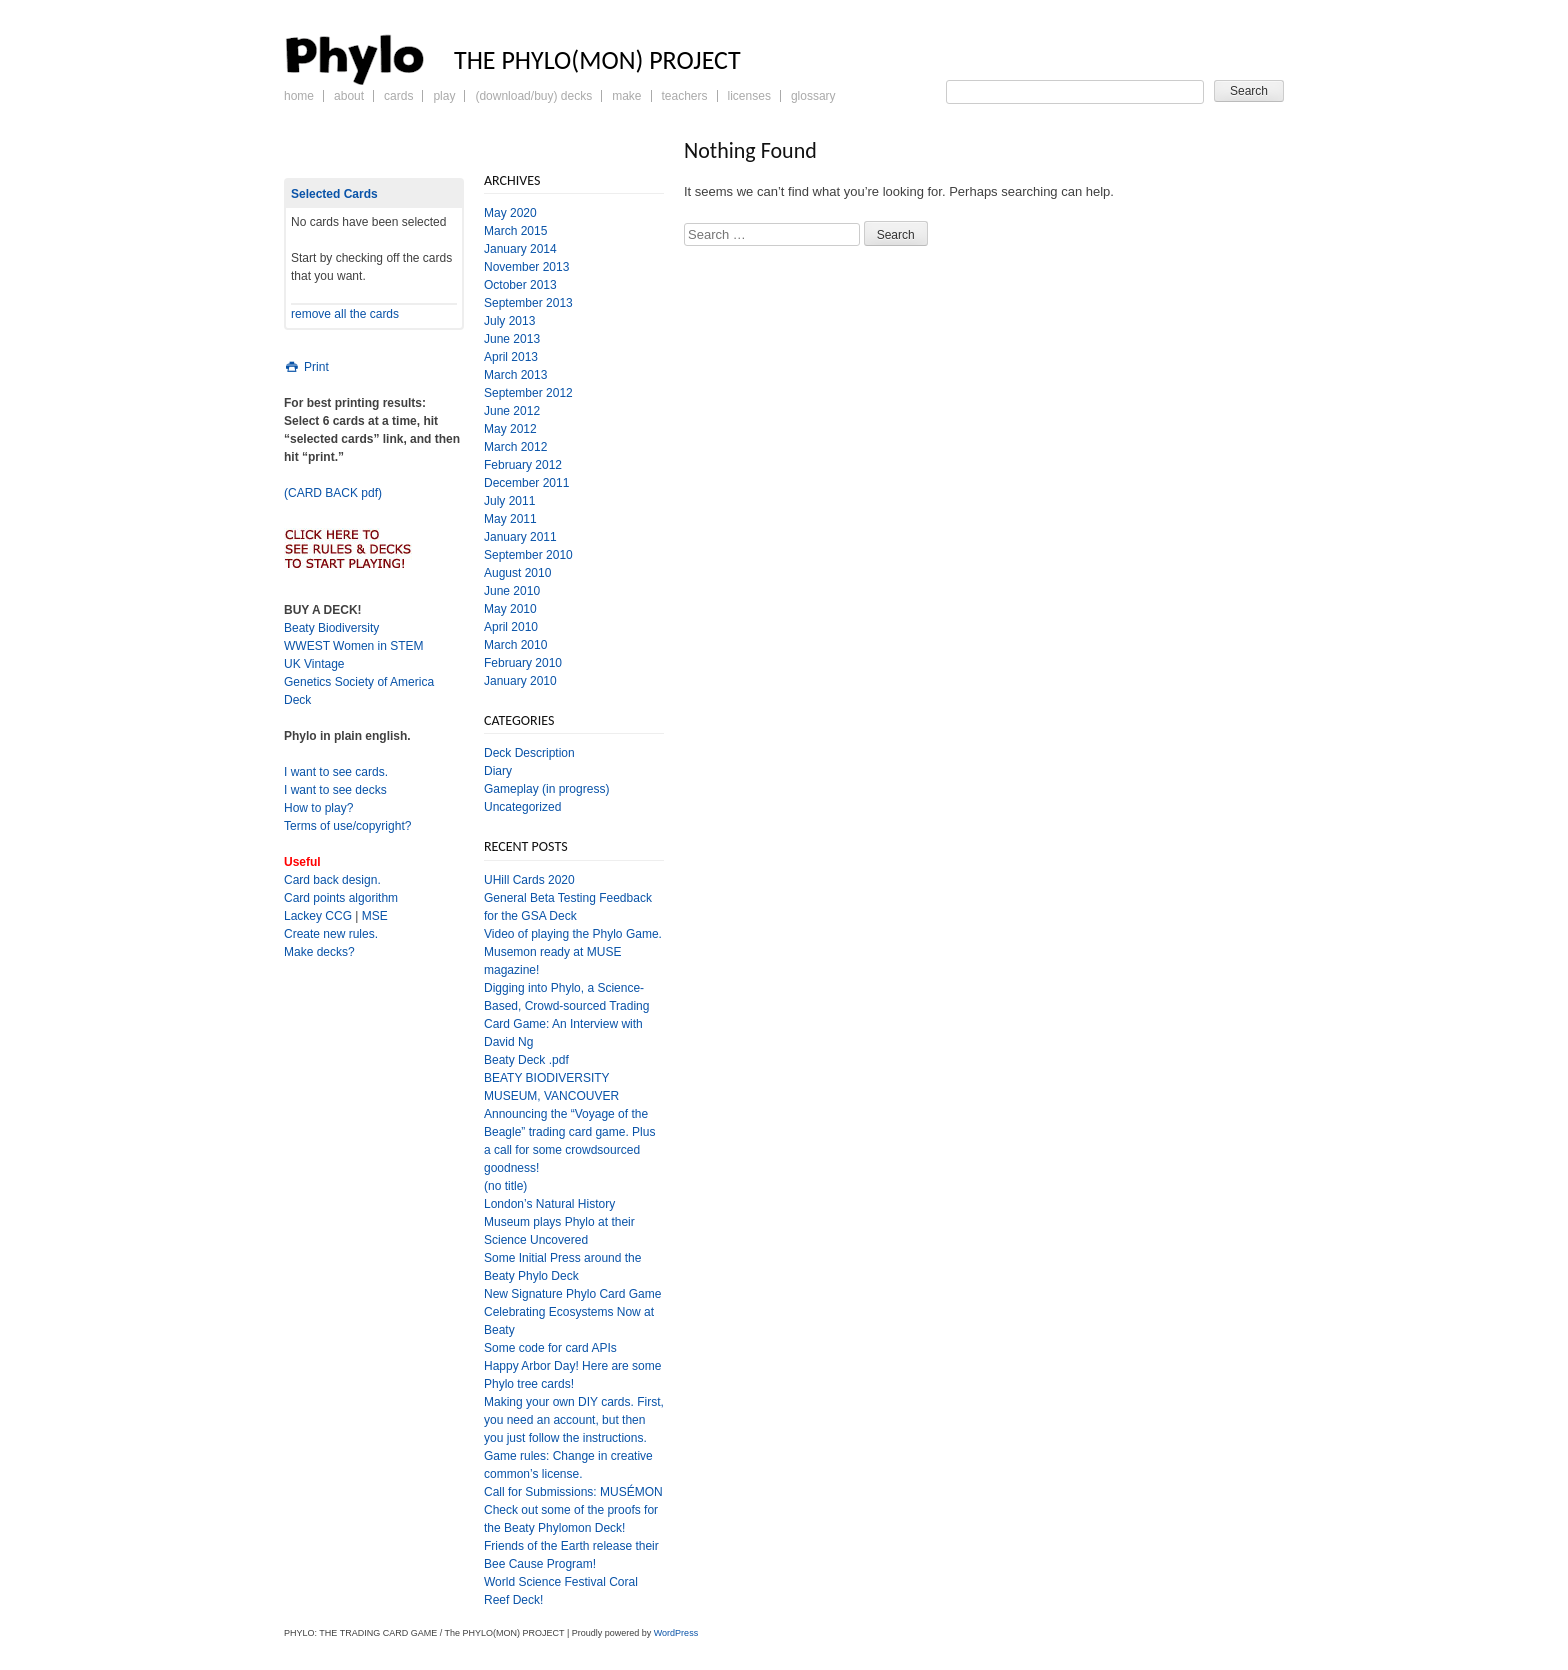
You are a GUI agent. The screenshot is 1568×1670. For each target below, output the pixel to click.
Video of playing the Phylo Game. (573, 934)
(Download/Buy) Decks (533, 96)
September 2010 (528, 555)
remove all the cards (345, 314)
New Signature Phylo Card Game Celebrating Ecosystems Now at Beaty (572, 1312)
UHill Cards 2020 (529, 880)
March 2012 (515, 447)
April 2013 (511, 357)
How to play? (318, 808)
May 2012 (510, 429)
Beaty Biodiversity (331, 628)
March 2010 (515, 645)
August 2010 (517, 573)
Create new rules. (331, 934)
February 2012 (523, 465)
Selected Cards (334, 194)
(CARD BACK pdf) (333, 493)
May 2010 (510, 609)
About (349, 96)
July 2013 (509, 321)
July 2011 (509, 501)
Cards (398, 96)
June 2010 (512, 591)
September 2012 (528, 393)
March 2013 (515, 375)
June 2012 (512, 411)
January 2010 (520, 681)
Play (444, 96)
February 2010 (523, 663)
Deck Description (529, 753)
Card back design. (332, 880)
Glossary (813, 96)
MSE (375, 916)
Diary (498, 771)
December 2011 (526, 483)
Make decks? (319, 952)
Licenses (749, 96)
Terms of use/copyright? (347, 826)
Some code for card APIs (550, 1348)
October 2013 (520, 285)
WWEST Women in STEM (354, 646)
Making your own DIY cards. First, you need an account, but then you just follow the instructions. (574, 1420)
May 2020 (510, 213)
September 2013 (528, 303)
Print (306, 367)
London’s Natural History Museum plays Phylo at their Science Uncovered (559, 1222)
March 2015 (515, 231)
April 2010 (511, 627)
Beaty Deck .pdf (526, 1060)
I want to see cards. (336, 772)
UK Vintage (314, 664)
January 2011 (520, 537)
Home (299, 96)
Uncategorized (522, 807)
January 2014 (520, 249)
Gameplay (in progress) (546, 789)
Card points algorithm (341, 898)
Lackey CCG (318, 916)
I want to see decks (335, 790)
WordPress (676, 1633)
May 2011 (510, 519)
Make (626, 96)
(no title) (505, 1186)
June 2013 (512, 339)
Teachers (685, 96)
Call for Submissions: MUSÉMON (573, 1492)
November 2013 (526, 267)
